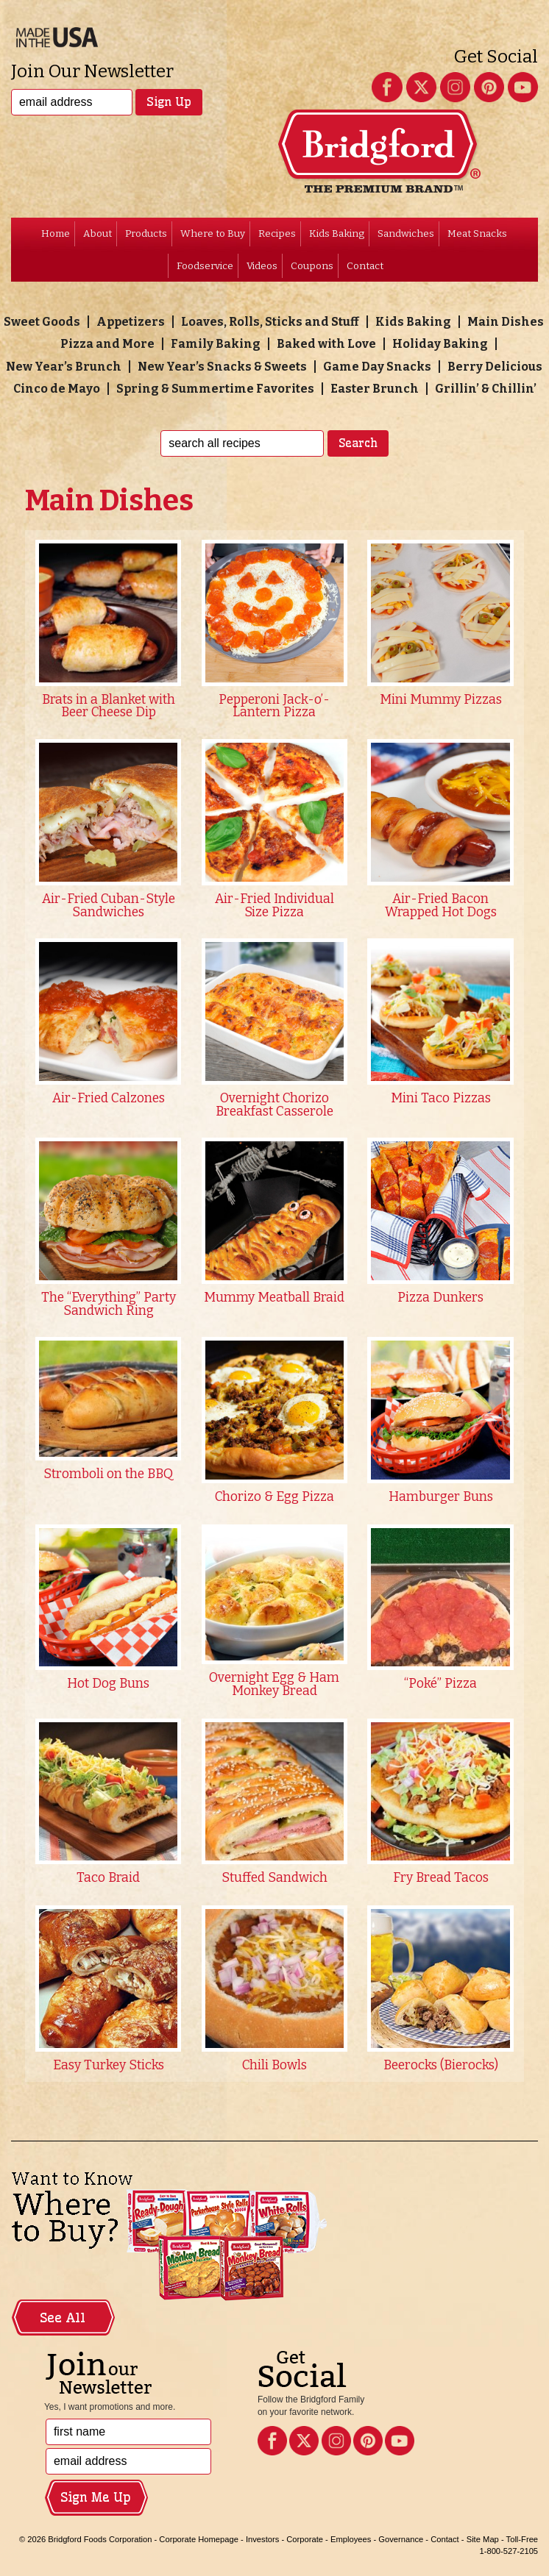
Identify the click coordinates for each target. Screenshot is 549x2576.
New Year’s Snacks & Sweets (222, 367)
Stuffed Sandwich (274, 1877)
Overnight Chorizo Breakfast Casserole (274, 1105)
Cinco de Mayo (56, 389)
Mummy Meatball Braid (274, 1297)
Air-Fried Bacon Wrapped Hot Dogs (441, 905)
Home (55, 233)
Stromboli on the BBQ (108, 1474)
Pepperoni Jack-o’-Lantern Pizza (274, 706)
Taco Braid (108, 1877)
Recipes (277, 233)
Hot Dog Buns (108, 1683)
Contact (365, 266)
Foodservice (205, 266)
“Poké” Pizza (440, 1683)
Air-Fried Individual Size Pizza (274, 905)
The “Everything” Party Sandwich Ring (108, 1304)
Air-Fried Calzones (108, 1098)
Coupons (312, 266)
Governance (400, 2539)
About (97, 233)
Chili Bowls (274, 2065)
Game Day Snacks (377, 367)
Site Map (483, 2539)
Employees (350, 2539)
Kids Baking (336, 233)
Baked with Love (326, 344)
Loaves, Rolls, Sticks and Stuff (270, 322)
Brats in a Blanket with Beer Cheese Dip (108, 706)
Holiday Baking (440, 344)
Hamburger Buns (441, 1497)
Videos (262, 266)
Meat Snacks (477, 233)
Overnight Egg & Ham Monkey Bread (274, 1684)
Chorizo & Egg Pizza (274, 1497)
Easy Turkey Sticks (108, 2065)
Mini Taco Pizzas (441, 1098)
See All (62, 2318)
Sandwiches (406, 233)
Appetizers (130, 322)
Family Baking (216, 344)
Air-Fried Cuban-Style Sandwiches (108, 905)
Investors (262, 2539)
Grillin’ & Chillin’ (485, 389)
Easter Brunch (374, 389)
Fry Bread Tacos (441, 1877)
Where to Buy (212, 233)
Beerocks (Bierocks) (440, 2065)
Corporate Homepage (198, 2539)
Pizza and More (107, 344)
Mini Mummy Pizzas (441, 699)
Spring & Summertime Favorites (215, 389)
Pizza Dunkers (440, 1297)
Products (146, 233)
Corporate (304, 2539)
